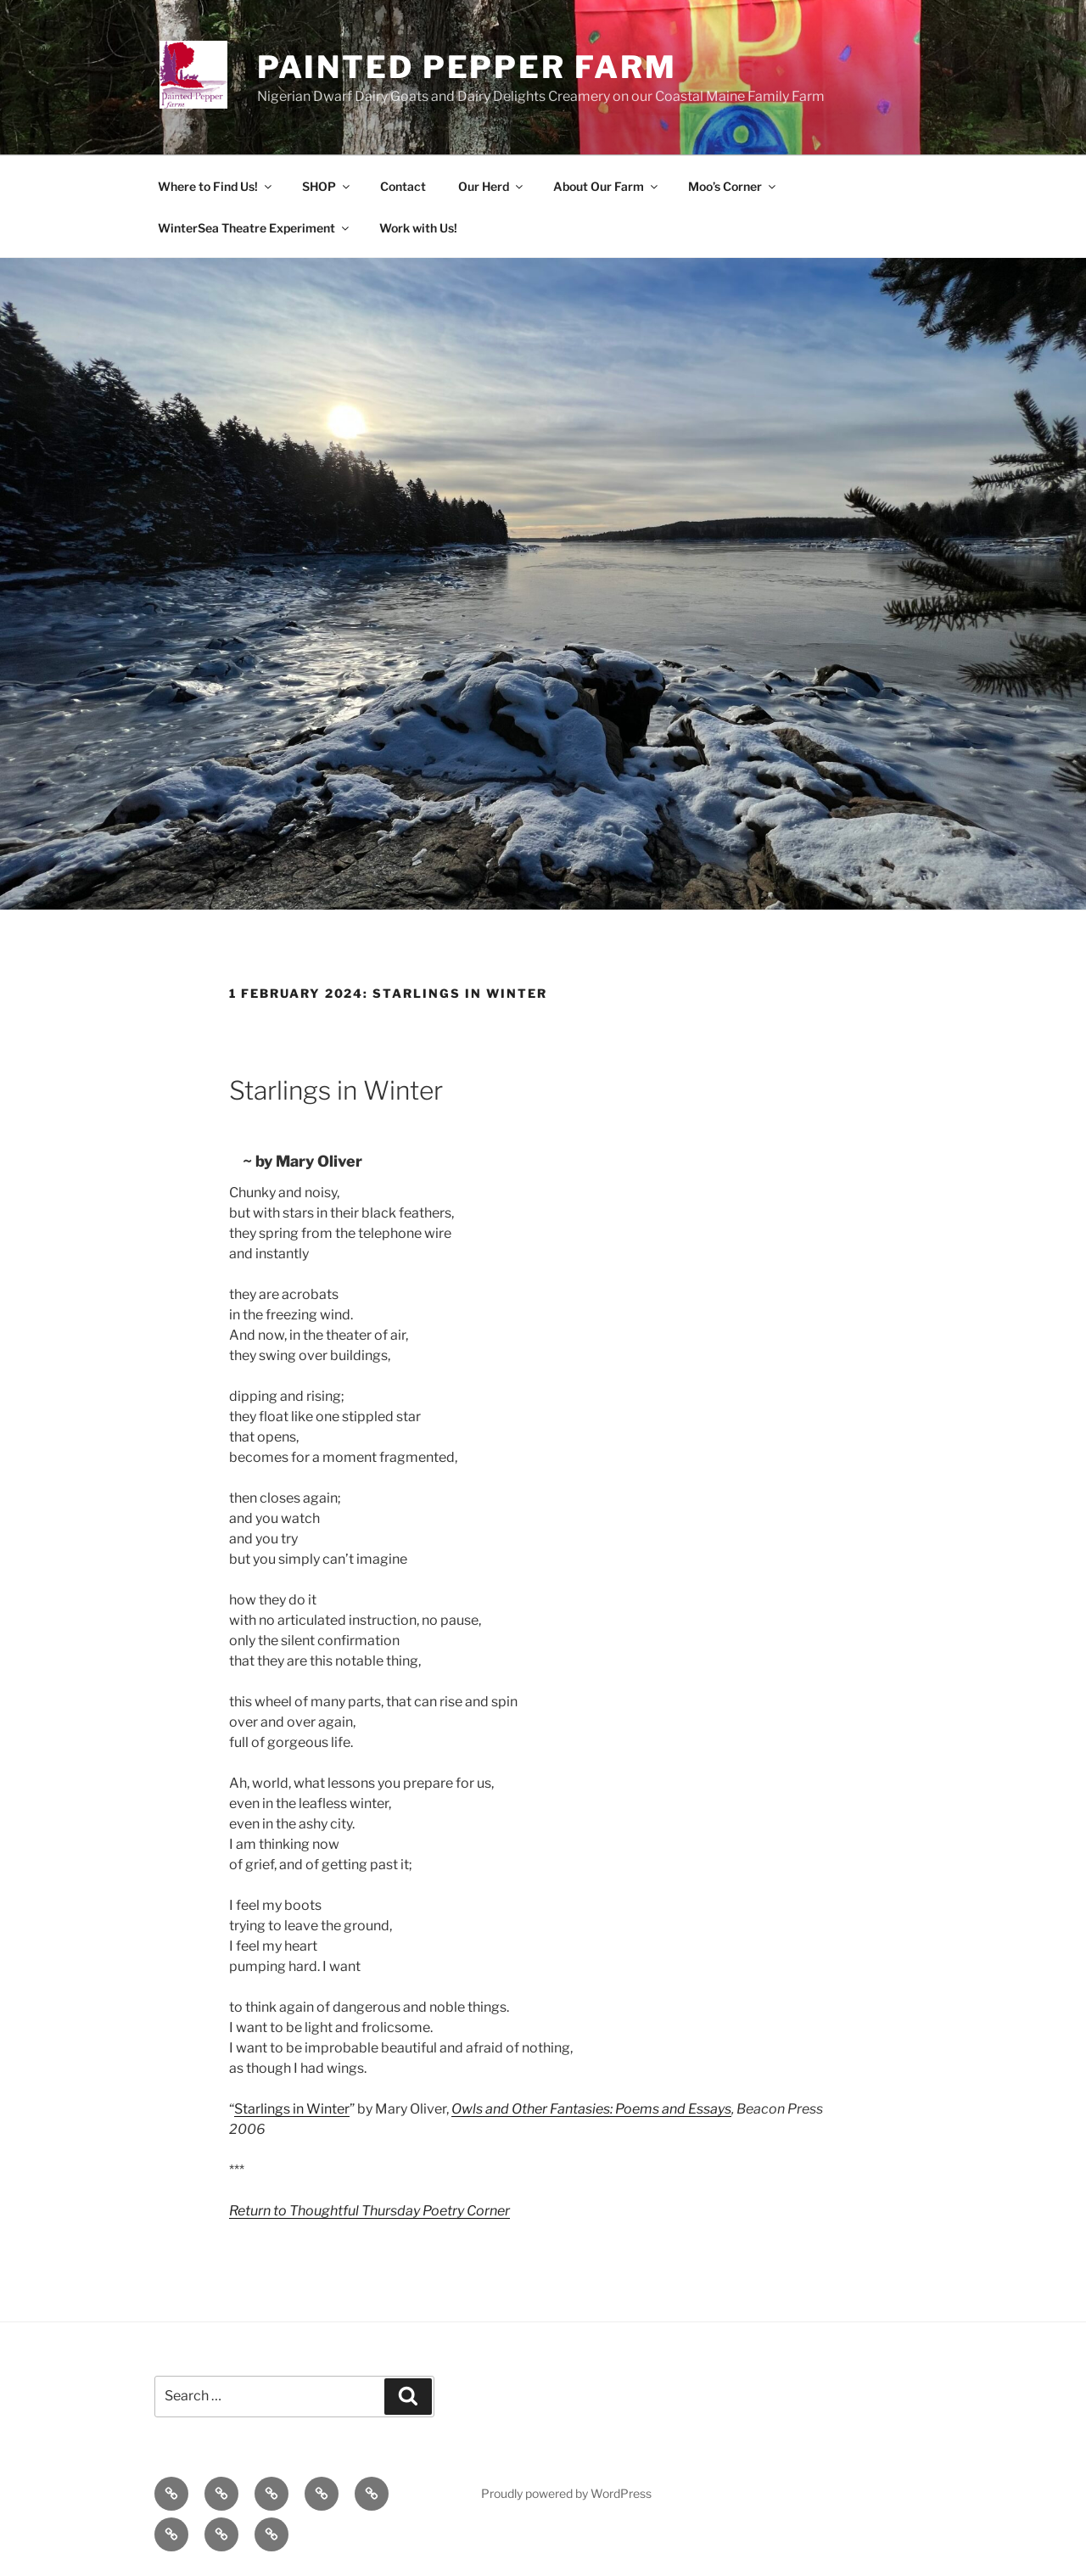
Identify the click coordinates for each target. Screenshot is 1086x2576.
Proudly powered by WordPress (566, 2493)
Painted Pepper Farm (467, 67)
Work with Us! (418, 228)
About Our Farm (606, 186)
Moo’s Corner (733, 186)
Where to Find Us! (216, 186)
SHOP (327, 186)
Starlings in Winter (292, 2109)
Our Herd (491, 186)
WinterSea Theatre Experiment (254, 228)
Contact (403, 186)
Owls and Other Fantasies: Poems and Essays (591, 2109)
